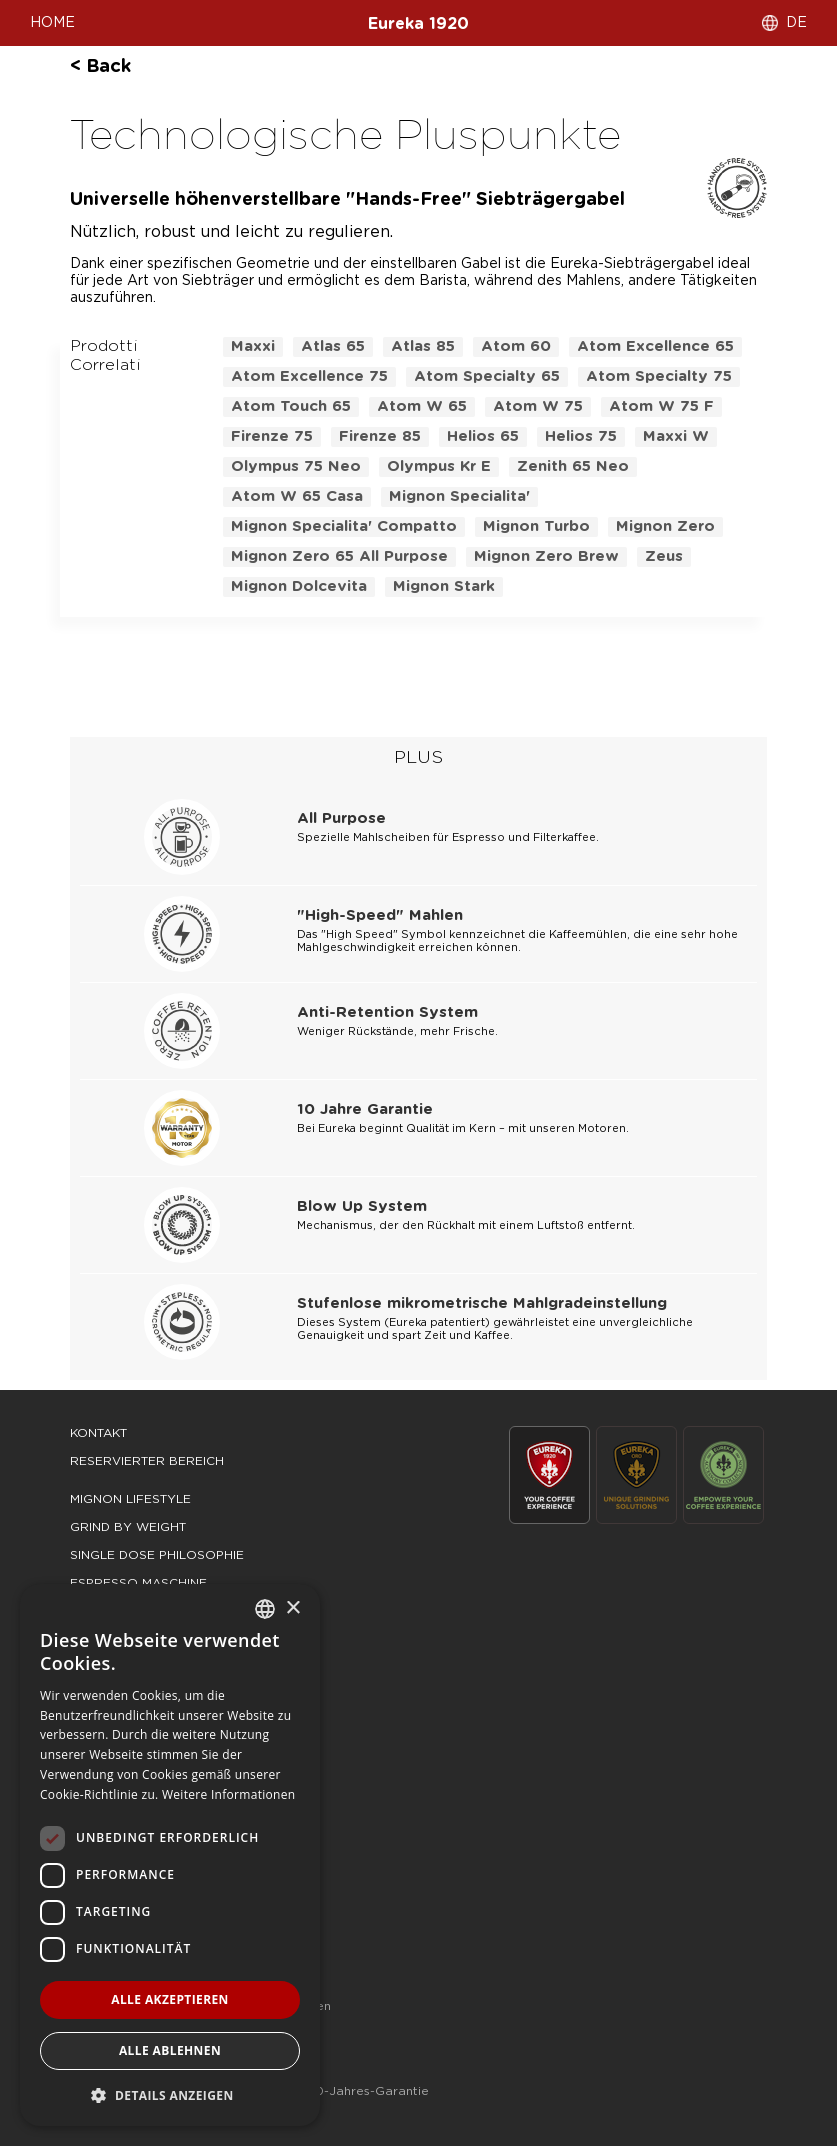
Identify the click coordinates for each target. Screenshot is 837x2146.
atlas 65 (333, 346)
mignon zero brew (546, 556)
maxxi (253, 346)
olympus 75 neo (296, 466)
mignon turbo (536, 526)
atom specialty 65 (487, 376)
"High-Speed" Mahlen (380, 915)
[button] (170, 2094)
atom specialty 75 (659, 376)
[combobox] (265, 1609)
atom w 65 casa (297, 496)
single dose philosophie (157, 1555)
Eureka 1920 (418, 24)
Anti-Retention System (387, 1012)
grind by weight (128, 1527)
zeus (664, 556)
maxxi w (676, 436)
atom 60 (516, 346)
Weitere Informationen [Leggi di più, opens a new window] (229, 1794)
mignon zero (665, 526)
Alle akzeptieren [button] (170, 1999)
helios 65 (483, 436)
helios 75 (581, 436)
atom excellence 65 (655, 346)
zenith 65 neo (573, 466)
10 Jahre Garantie (365, 1109)
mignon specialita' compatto (344, 526)
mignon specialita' (459, 496)
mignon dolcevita (299, 586)
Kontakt (98, 1433)
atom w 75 (538, 406)
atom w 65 (422, 406)
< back (100, 67)
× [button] (292, 1608)
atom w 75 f (661, 406)
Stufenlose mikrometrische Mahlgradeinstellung (482, 1303)
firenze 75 (272, 436)
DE (796, 23)
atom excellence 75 (309, 376)
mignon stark (444, 586)
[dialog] (170, 1855)
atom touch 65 (291, 406)
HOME (52, 23)
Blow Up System (362, 1206)
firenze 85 (380, 436)
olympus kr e (439, 466)
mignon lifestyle (130, 1499)
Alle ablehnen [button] (170, 2050)
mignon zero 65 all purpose (339, 556)
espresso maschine (138, 1583)
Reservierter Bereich (147, 1461)
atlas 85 (423, 346)
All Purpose (341, 818)
